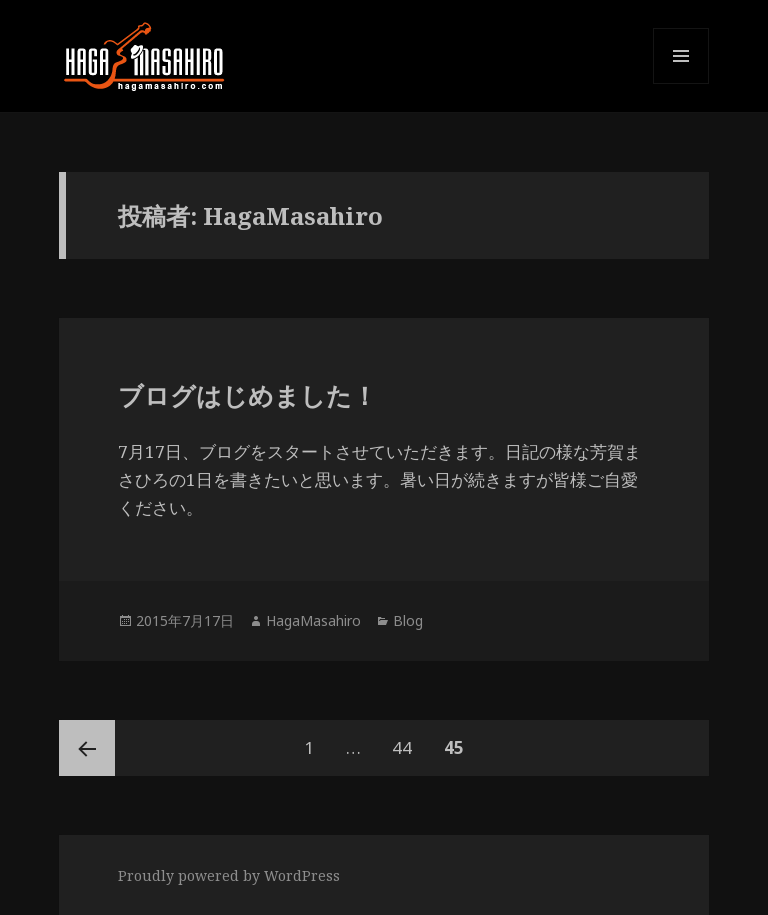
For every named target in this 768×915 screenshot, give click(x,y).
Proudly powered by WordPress (229, 875)
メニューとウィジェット (681, 83)
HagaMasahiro (313, 620)
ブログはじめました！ (247, 395)
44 (402, 748)
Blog (408, 620)
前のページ (87, 748)
